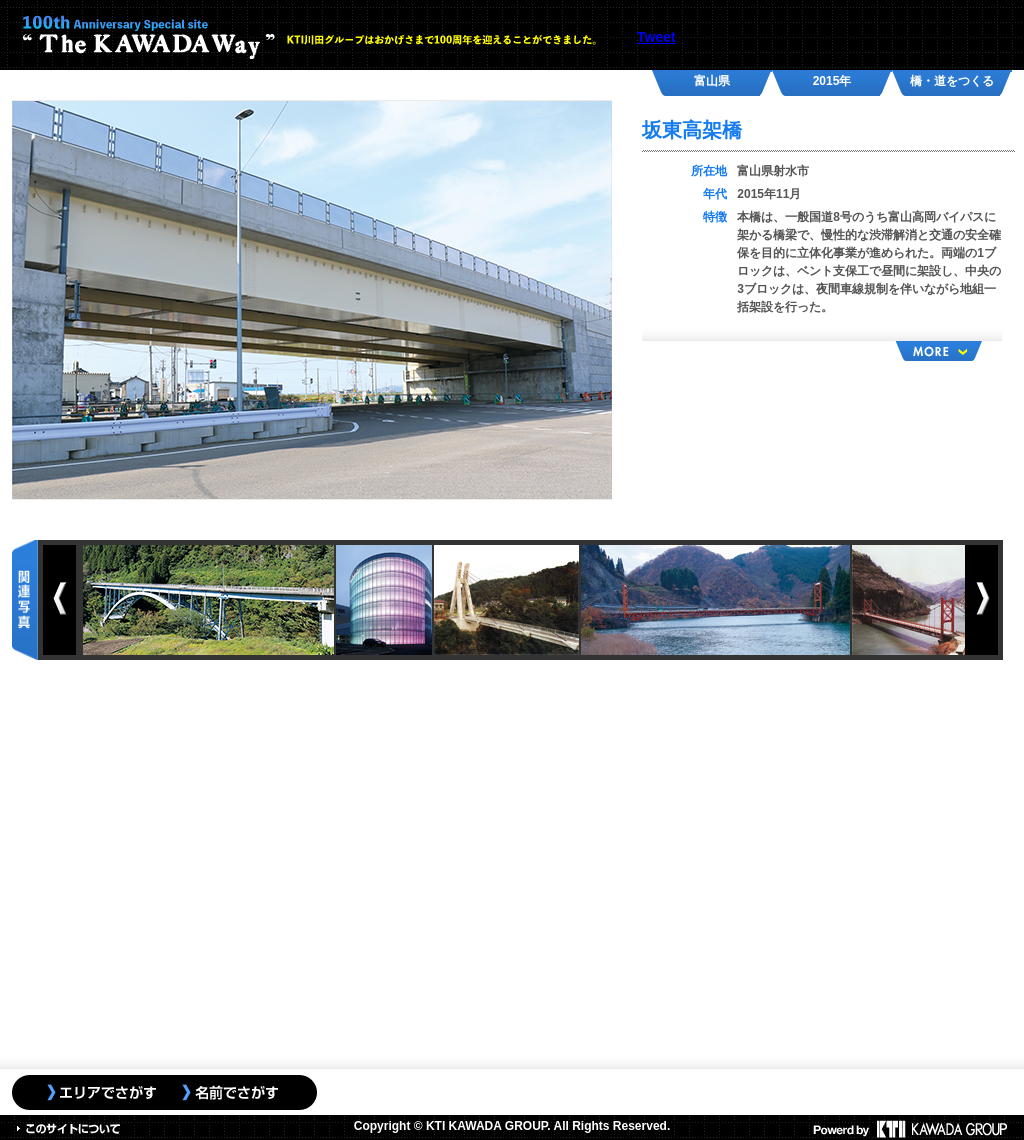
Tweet (656, 37)
